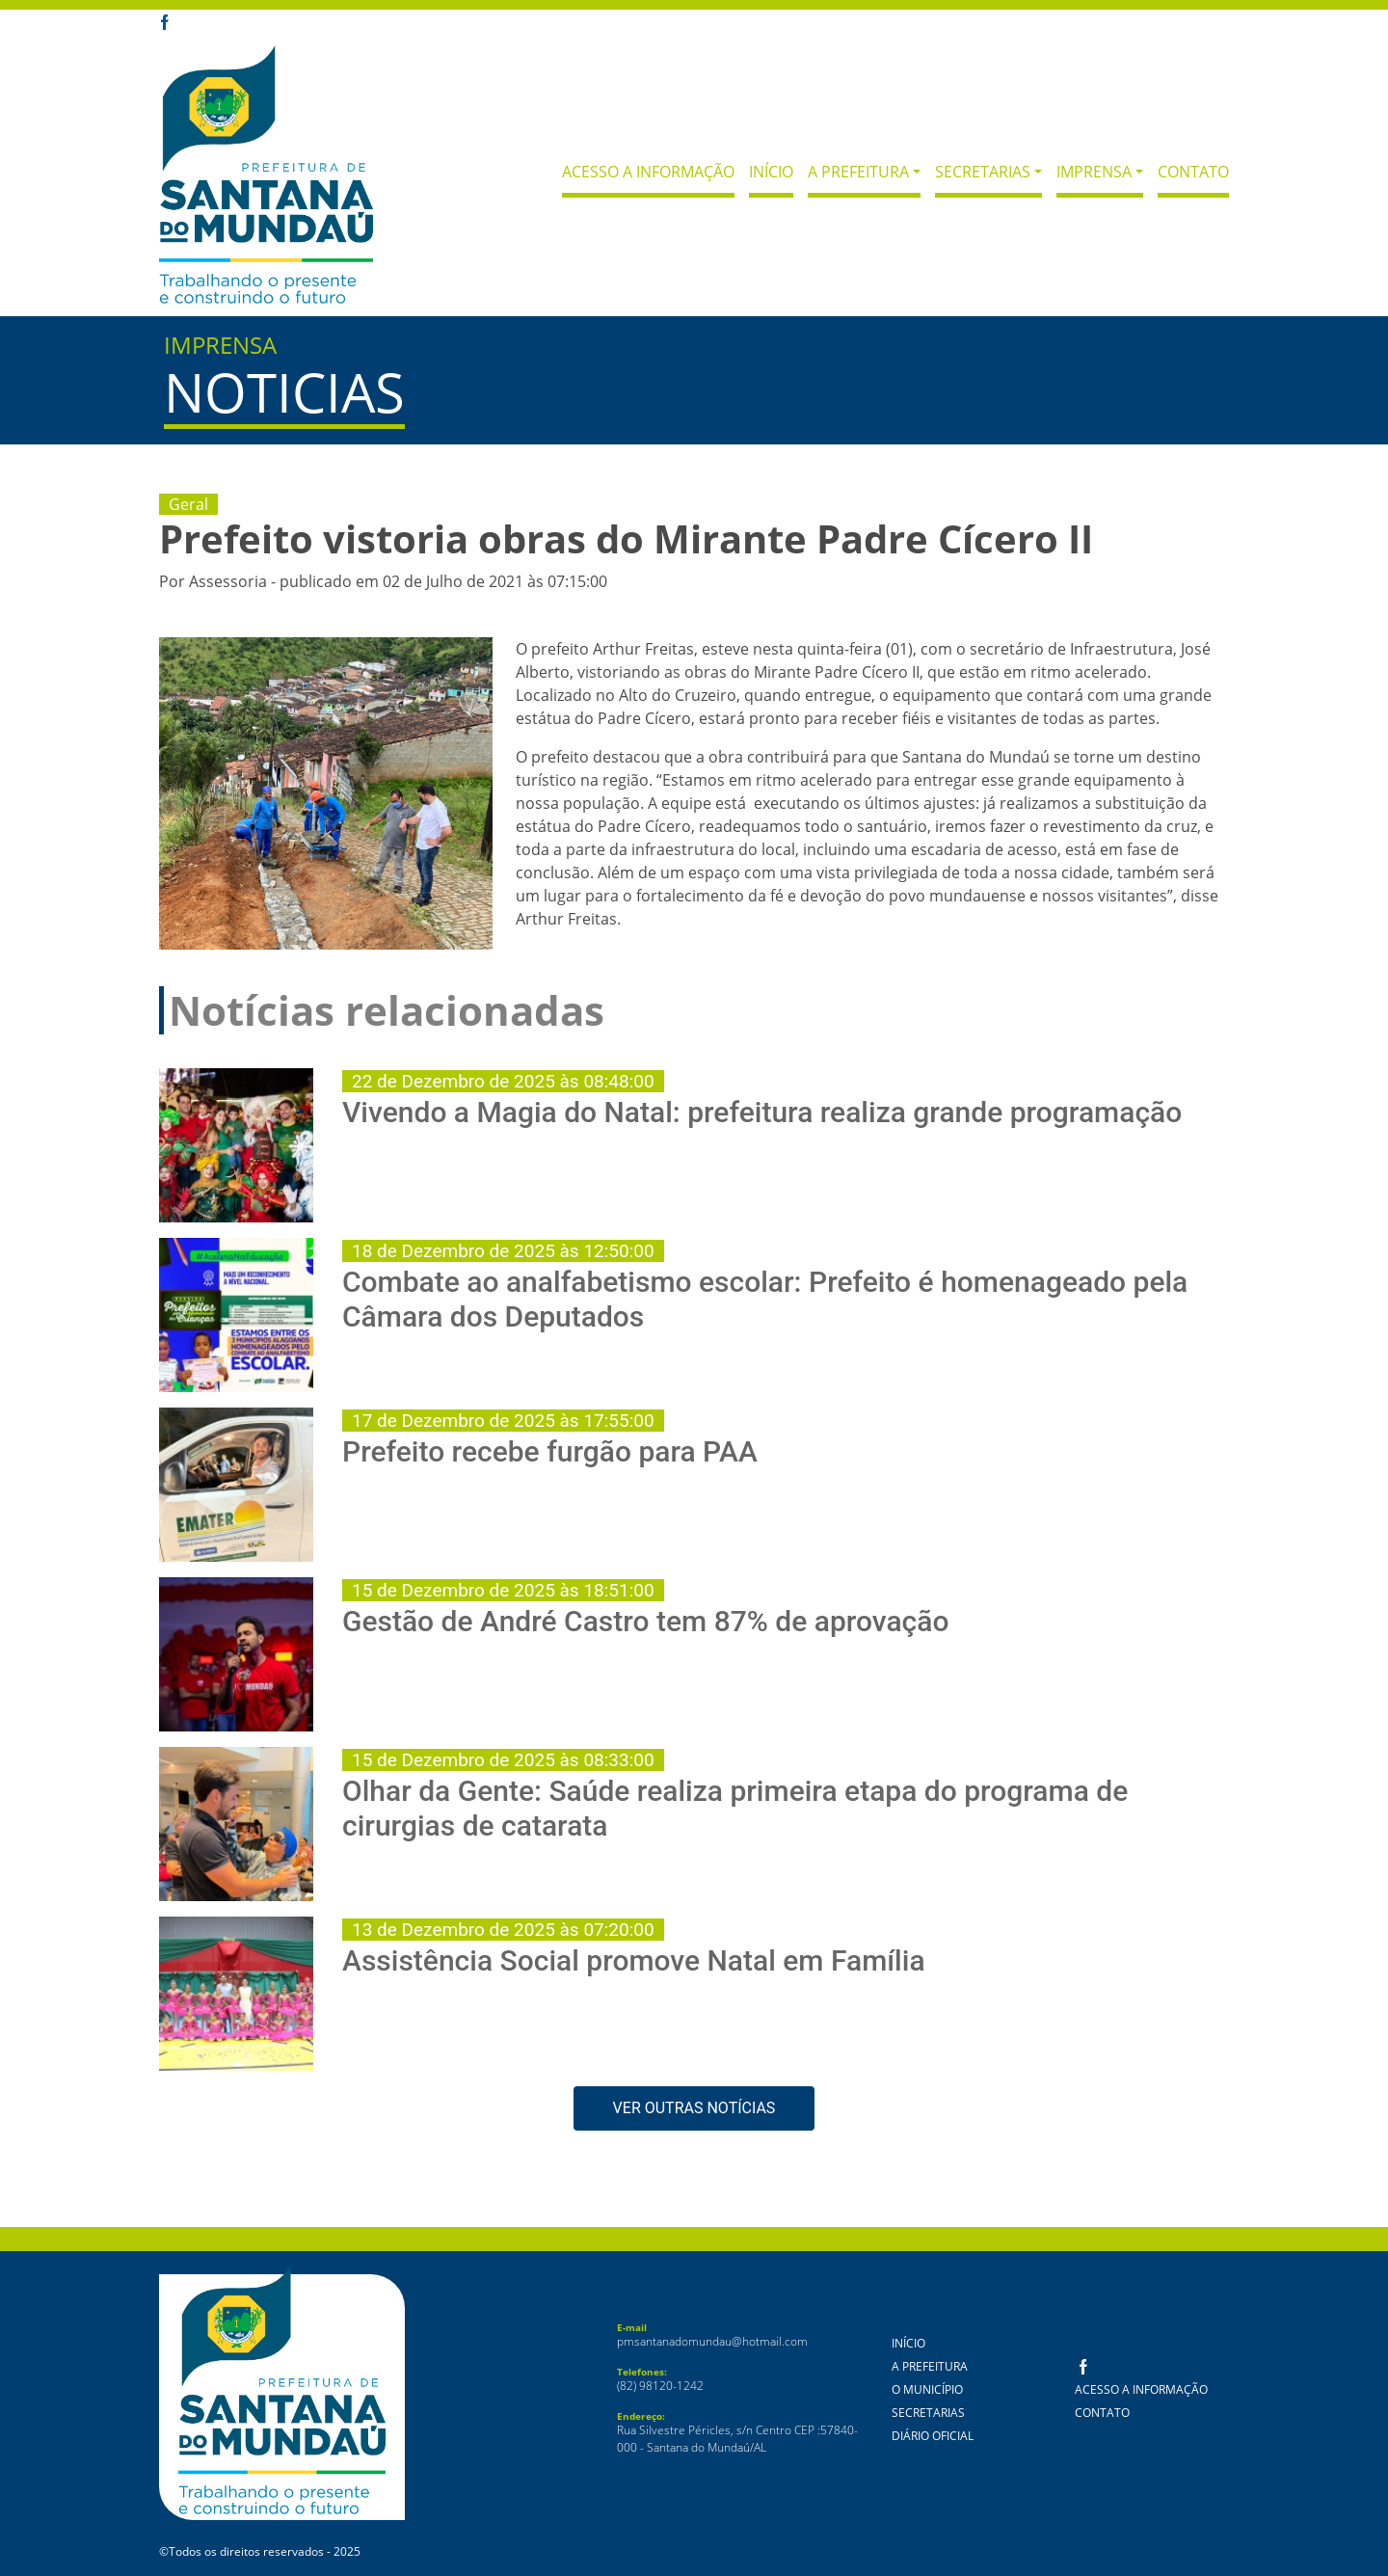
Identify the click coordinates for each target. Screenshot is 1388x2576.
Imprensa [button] (1094, 171)
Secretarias (928, 2412)
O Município (927, 2389)
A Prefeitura (930, 2366)
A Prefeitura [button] (858, 171)
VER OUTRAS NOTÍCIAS (694, 2108)
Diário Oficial (933, 2436)
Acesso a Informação (648, 171)
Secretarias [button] (982, 171)
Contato (1193, 171)
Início (771, 171)
